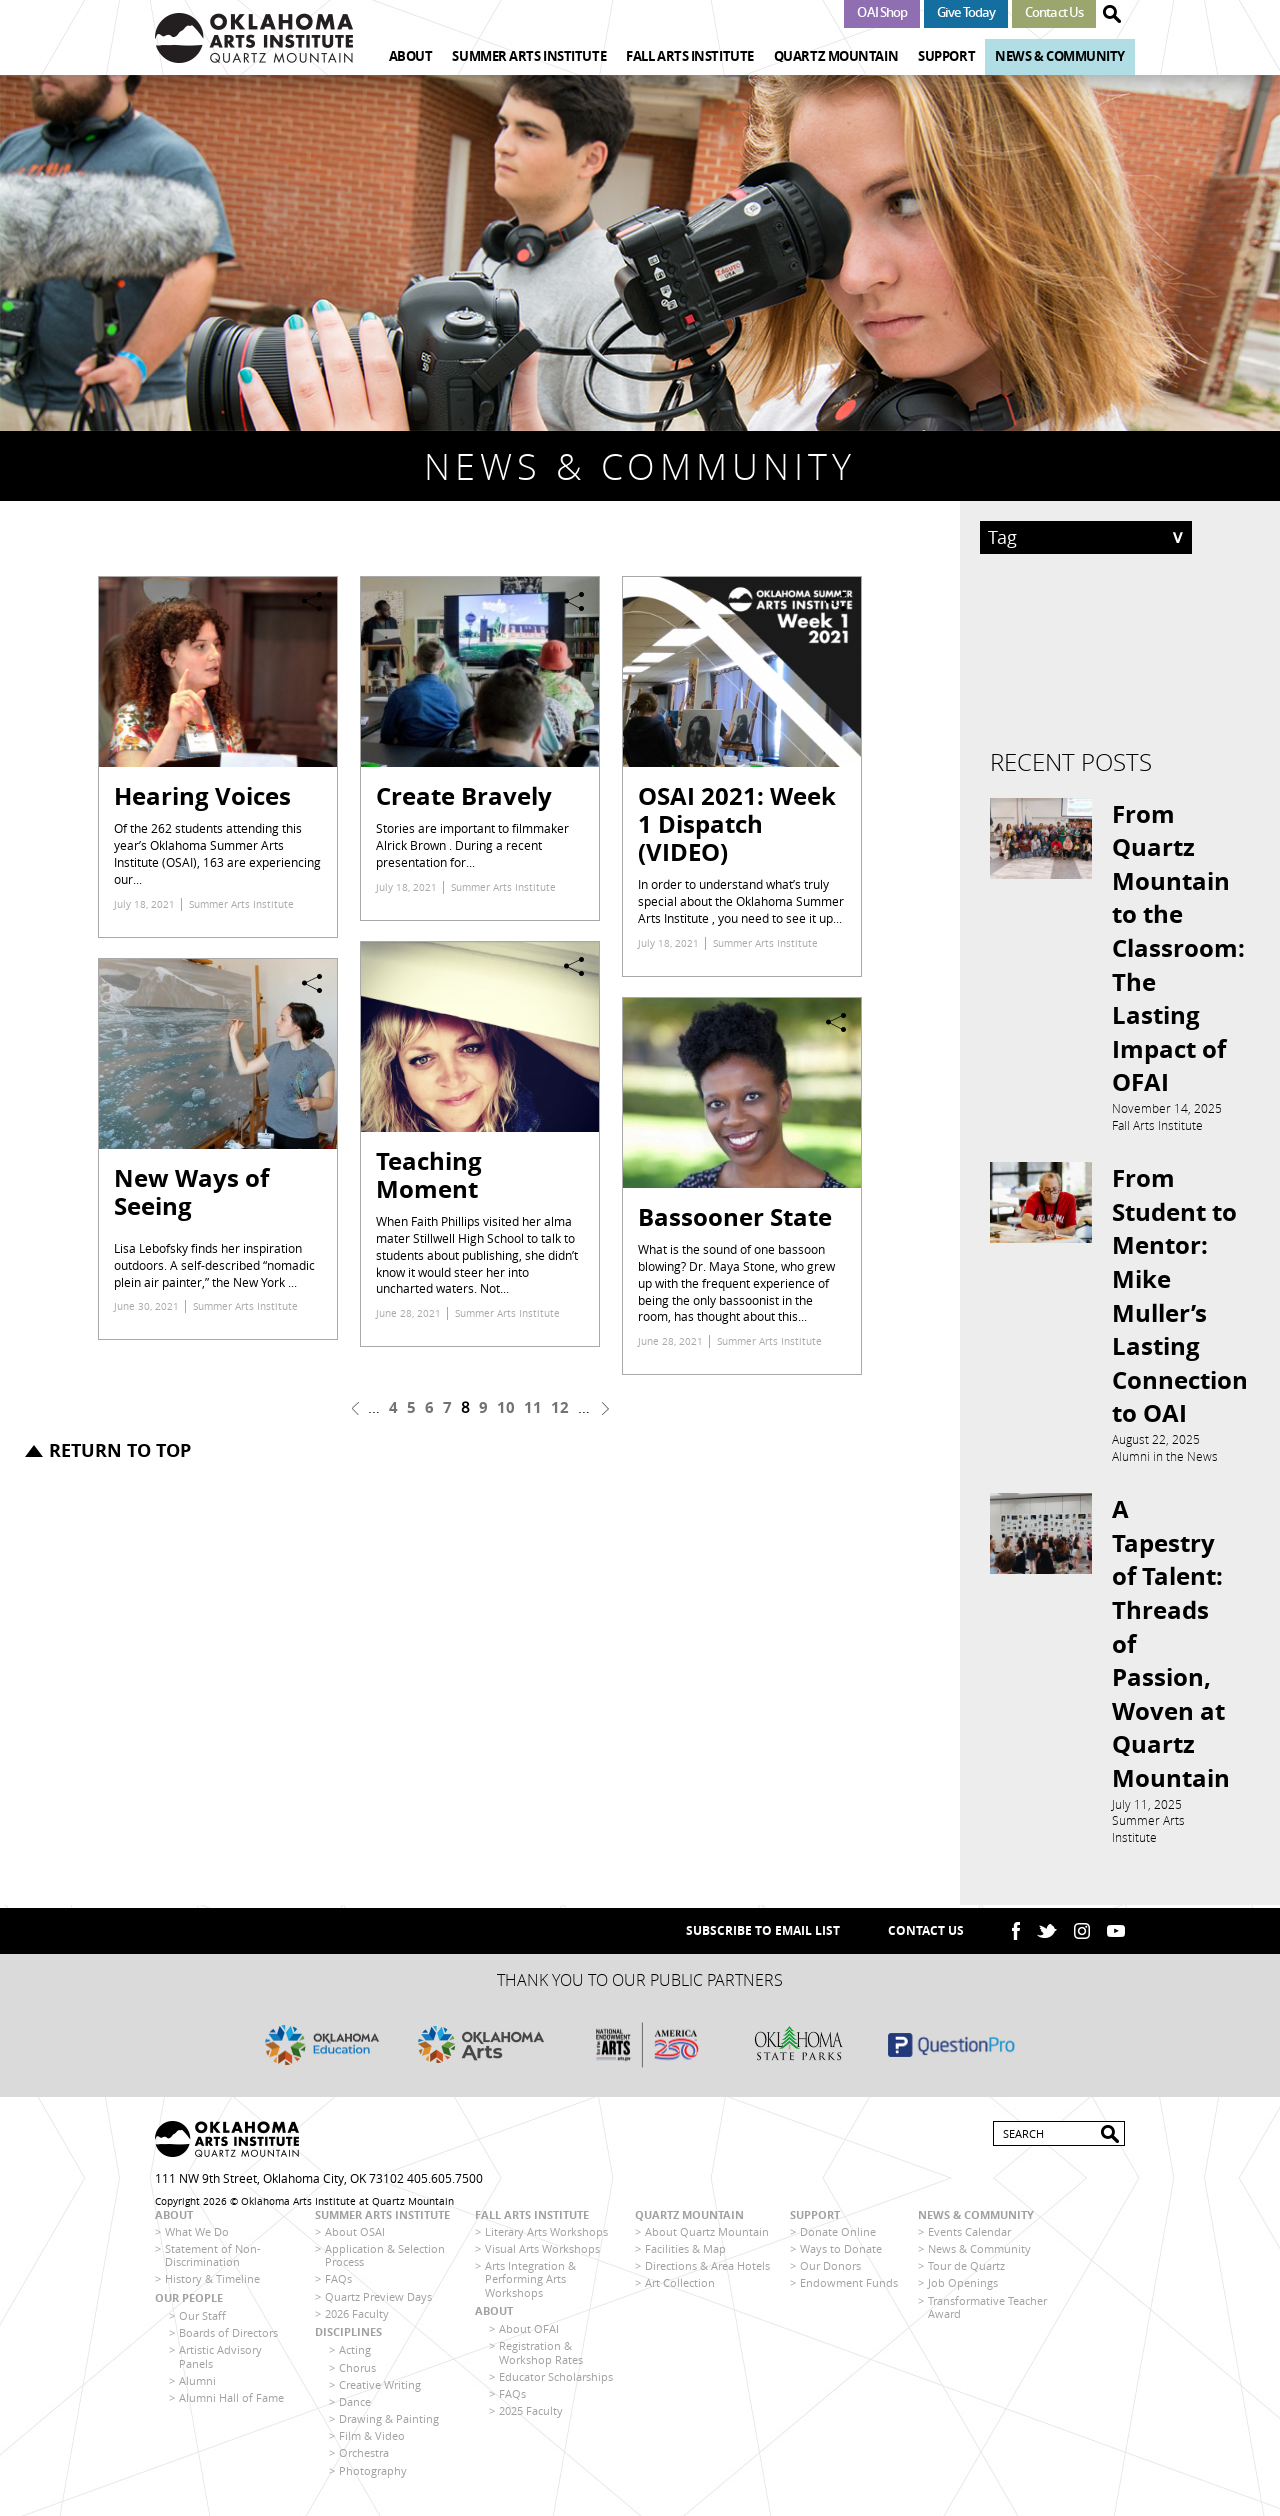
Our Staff (202, 2322)
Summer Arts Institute (529, 56)
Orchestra (364, 2460)
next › (605, 1408)
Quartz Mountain (836, 56)
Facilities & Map (685, 2255)
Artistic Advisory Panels (220, 2363)
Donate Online (838, 2238)
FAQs (338, 2286)
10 (506, 1407)
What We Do (197, 2238)
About (411, 56)
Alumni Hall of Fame (231, 2404)
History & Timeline (212, 2286)
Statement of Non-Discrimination (213, 2262)
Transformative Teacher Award (987, 2314)
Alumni (197, 2387)
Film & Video (372, 2442)
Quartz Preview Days (378, 2303)
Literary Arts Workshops (546, 2238)
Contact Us (1054, 12)
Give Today (966, 12)
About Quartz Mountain (707, 2238)
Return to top (120, 1450)
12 (560, 1407)
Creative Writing (380, 2391)
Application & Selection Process (385, 2262)
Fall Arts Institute (690, 56)
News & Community (1060, 56)
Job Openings (963, 2290)
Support (946, 56)
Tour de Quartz (966, 2272)
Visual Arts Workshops (542, 2255)
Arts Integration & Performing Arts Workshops (530, 2285)
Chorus (357, 2374)
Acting (355, 2356)
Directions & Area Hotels (707, 2272)
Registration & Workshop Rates (541, 2359)
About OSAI (355, 2238)
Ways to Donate (841, 2255)
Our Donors (830, 2272)
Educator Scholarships (556, 2383)
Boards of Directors (228, 2339)
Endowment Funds (849, 2290)
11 (533, 1407)
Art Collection (680, 2290)
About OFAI (529, 2335)
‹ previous (355, 1408)
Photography (373, 2477)
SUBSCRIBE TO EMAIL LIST (763, 1937)
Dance (355, 2408)
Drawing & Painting (389, 2425)
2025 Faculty (531, 2417)
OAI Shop (882, 12)
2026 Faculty (357, 2320)
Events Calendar (969, 2238)
